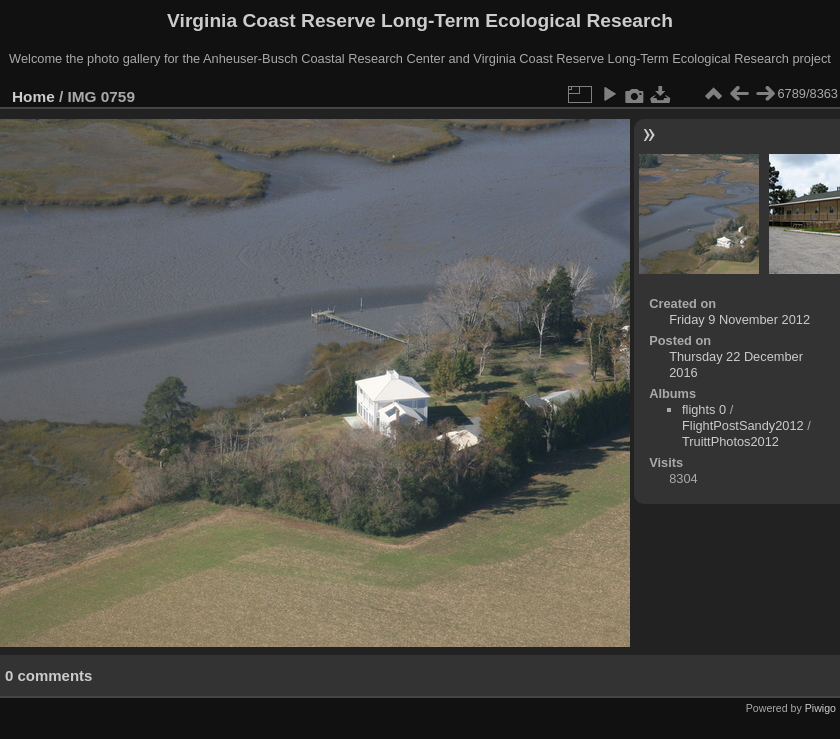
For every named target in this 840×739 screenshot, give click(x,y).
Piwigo (820, 708)
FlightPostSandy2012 (743, 425)
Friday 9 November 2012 (739, 319)
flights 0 (704, 409)
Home (33, 96)
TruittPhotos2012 (730, 441)
